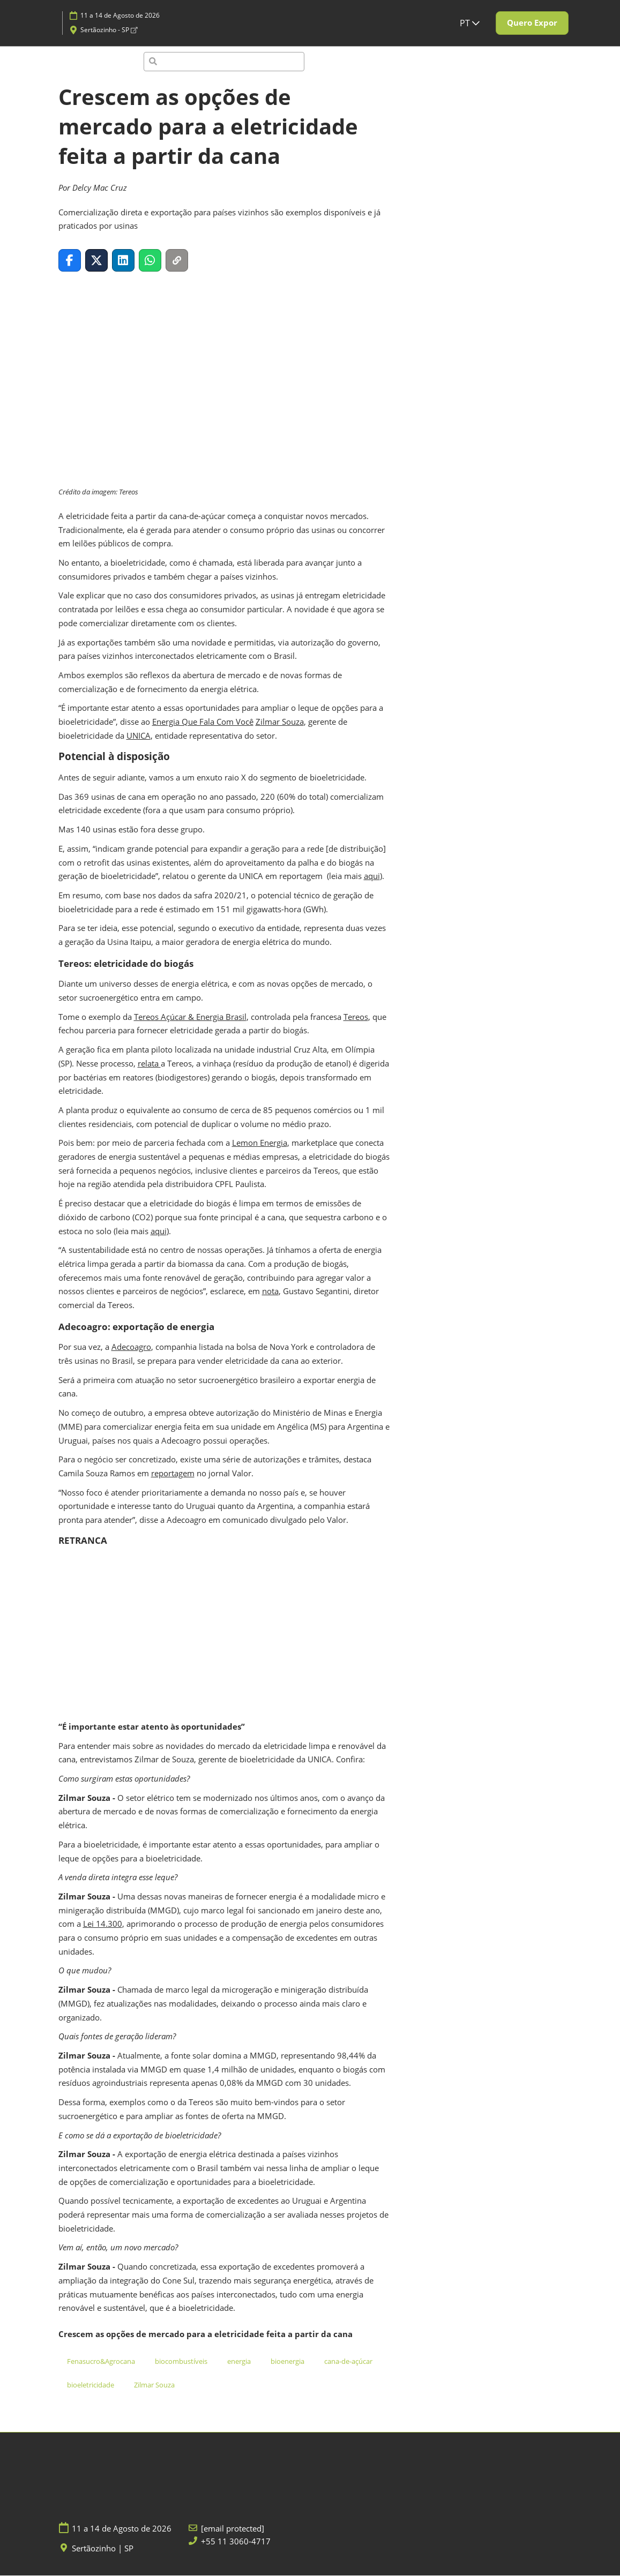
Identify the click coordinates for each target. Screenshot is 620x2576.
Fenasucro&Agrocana (101, 2362)
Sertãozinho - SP (108, 29)
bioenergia (287, 2362)
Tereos (355, 1017)
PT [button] (470, 23)
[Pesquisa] (224, 62)
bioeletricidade (90, 2385)
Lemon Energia (259, 1143)
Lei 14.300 (102, 1924)
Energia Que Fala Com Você (202, 722)
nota (270, 1291)
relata (149, 1063)
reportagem (173, 1473)
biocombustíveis (181, 2362)
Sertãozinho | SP (102, 2549)
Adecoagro (131, 1347)
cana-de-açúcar (348, 2362)
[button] (532, 23)
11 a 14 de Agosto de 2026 (120, 15)
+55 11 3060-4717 (236, 2542)
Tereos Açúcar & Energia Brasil (190, 1017)
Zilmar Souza (280, 722)
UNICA (138, 736)
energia (239, 2362)
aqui (372, 876)
